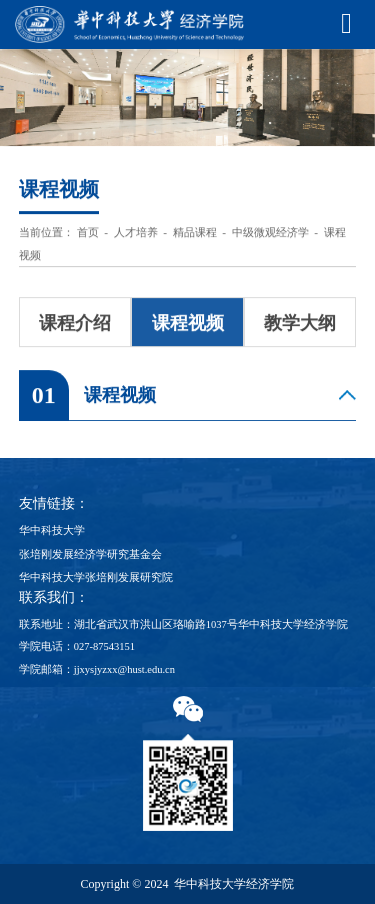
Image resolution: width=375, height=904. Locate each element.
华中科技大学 (52, 530)
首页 (88, 234)
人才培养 (136, 234)
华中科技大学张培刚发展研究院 (96, 577)
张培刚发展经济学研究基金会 (90, 554)
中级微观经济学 (270, 234)
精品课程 (195, 234)
